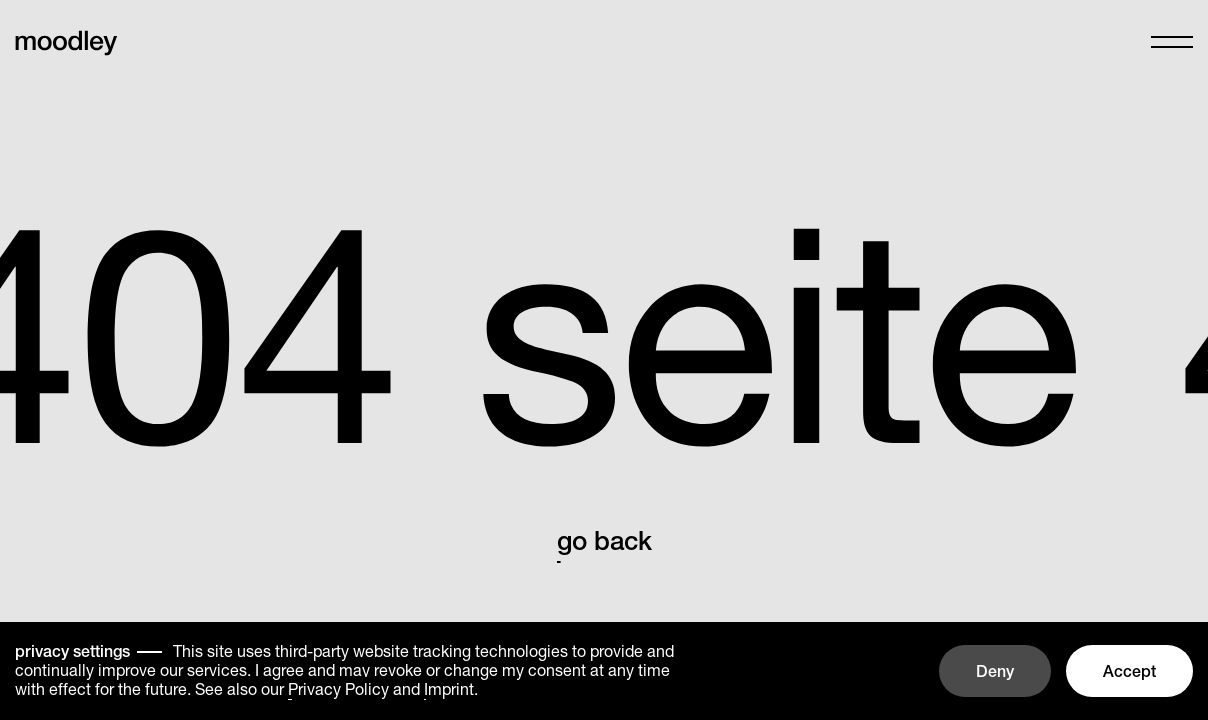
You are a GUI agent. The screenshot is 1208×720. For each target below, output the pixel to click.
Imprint (449, 689)
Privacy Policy (338, 689)
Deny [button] (995, 671)
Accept (1129, 671)
